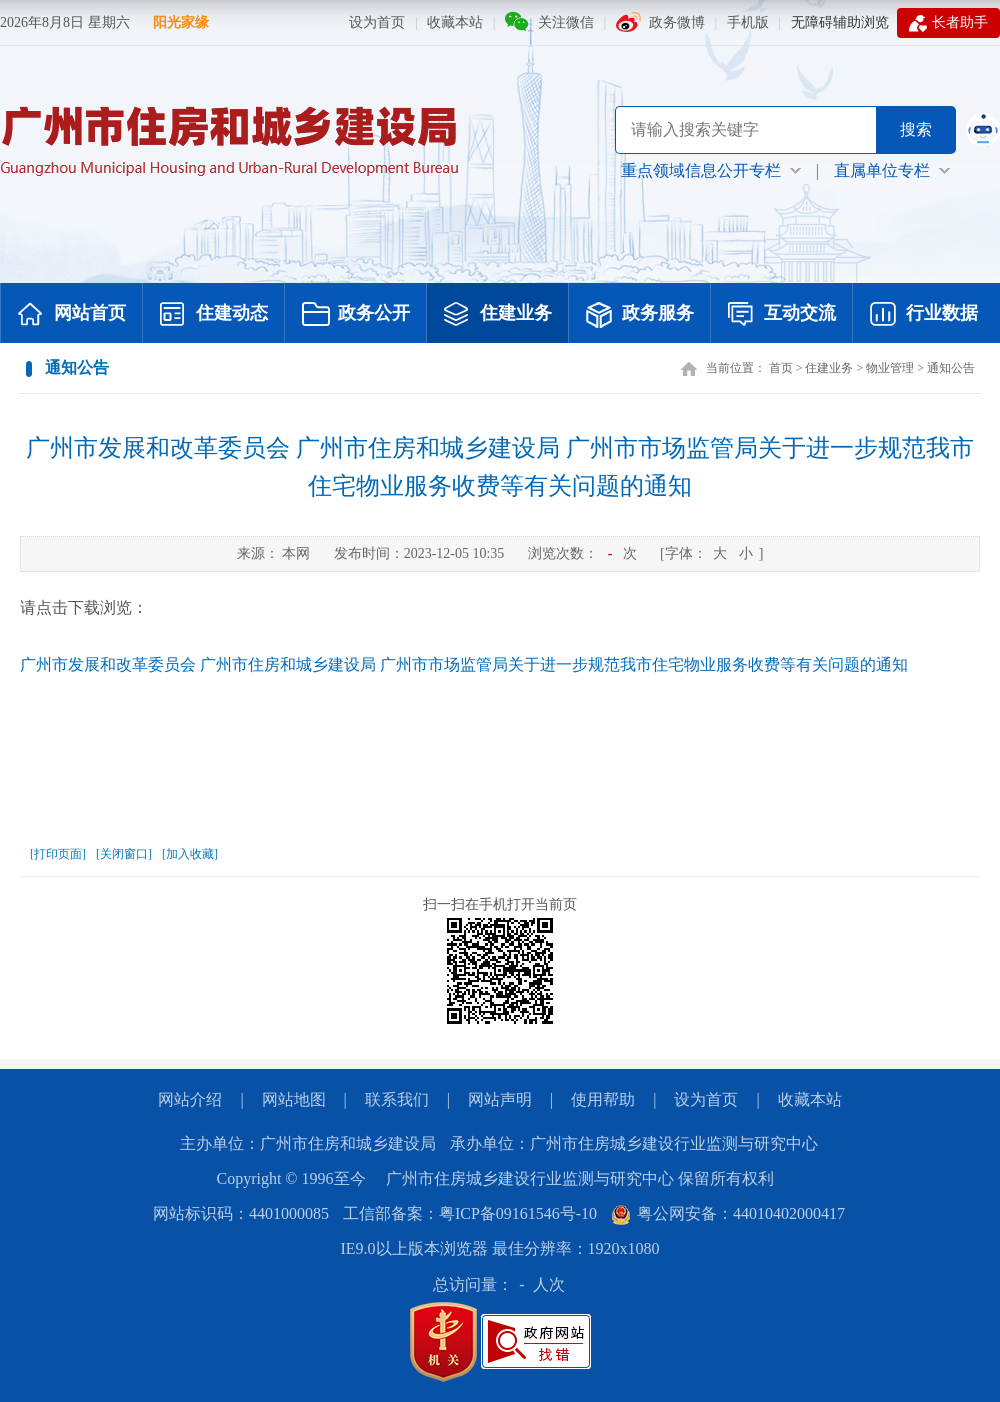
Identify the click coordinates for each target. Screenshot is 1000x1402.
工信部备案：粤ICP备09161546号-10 (470, 1213)
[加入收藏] (190, 854)
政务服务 (640, 315)
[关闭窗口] (124, 854)
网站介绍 (190, 1099)
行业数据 (924, 315)
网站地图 (294, 1099)
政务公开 (356, 315)
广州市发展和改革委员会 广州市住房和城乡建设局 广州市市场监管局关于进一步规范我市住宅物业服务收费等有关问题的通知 (500, 467)
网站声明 (500, 1099)
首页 (781, 368)
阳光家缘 (181, 22)
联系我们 (397, 1099)
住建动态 (214, 315)
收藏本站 (455, 22)
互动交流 (782, 315)
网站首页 (72, 315)
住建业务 (498, 315)
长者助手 (948, 23)
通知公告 (951, 368)
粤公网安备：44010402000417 (728, 1213)
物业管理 (890, 368)
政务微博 (677, 22)
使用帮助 (603, 1099)
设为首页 (377, 22)
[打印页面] (58, 854)
